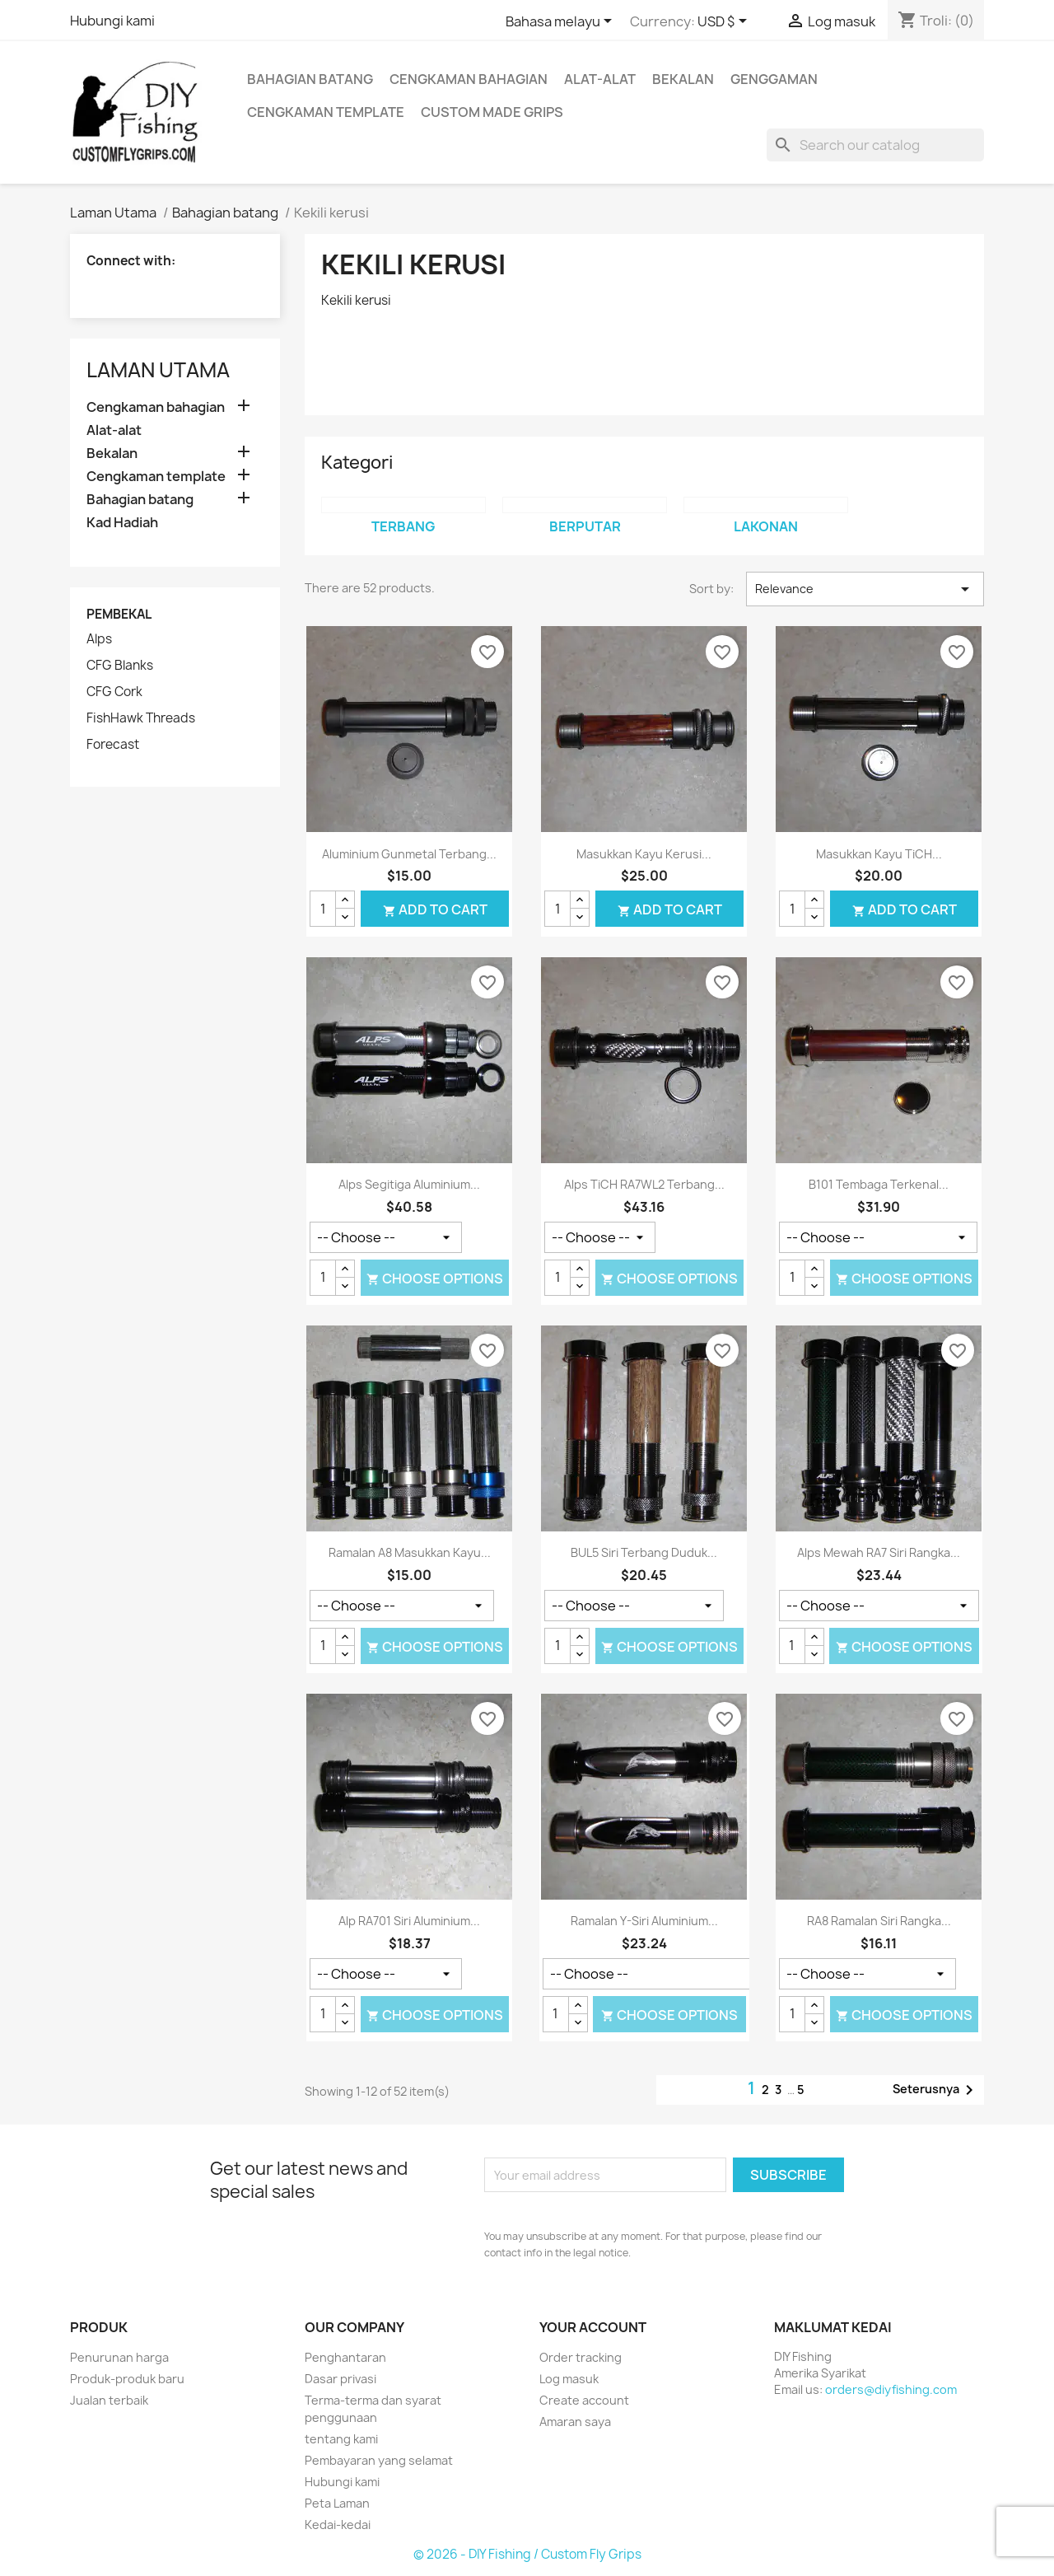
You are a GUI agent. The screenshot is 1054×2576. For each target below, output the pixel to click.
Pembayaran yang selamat (379, 2460)
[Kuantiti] (323, 909)
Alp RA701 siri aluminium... (409, 1920)
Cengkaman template (325, 112)
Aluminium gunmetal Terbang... (409, 854)
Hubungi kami (112, 21)
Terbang (403, 526)
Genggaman (774, 79)
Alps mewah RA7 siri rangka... (878, 1552)
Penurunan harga (119, 2357)
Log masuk (569, 2379)
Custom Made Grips (492, 112)
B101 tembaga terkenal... (879, 1184)
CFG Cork (114, 692)
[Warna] (386, 1237)
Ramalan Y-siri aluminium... (644, 1920)
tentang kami (341, 2439)
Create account (584, 2400)
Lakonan (766, 526)
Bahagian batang (310, 79)
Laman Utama (158, 370)
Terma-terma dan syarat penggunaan (373, 2408)
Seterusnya (936, 2090)
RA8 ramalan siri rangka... (879, 1920)
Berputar (585, 526)
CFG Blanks (119, 665)
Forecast (112, 744)
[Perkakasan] (878, 1237)
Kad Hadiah (122, 522)
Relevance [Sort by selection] (865, 589)
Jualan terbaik (109, 2400)
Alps (99, 639)
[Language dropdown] (562, 22)
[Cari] (875, 145)
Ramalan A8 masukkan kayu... (410, 1552)
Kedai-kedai (338, 2524)
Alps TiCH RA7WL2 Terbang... (644, 1184)
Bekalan (683, 79)
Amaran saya (575, 2421)
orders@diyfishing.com (891, 2389)
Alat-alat (600, 79)
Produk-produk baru (127, 2379)
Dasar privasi (340, 2379)
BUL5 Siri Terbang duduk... (644, 1552)
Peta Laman (337, 2503)
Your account (592, 2327)
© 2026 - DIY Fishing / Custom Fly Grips (527, 2554)
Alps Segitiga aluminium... (409, 1184)
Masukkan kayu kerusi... (643, 854)
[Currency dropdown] (725, 22)
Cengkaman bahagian (468, 79)
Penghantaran (345, 2357)
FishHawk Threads (140, 718)
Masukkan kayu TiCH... (879, 854)
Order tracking (580, 2357)
